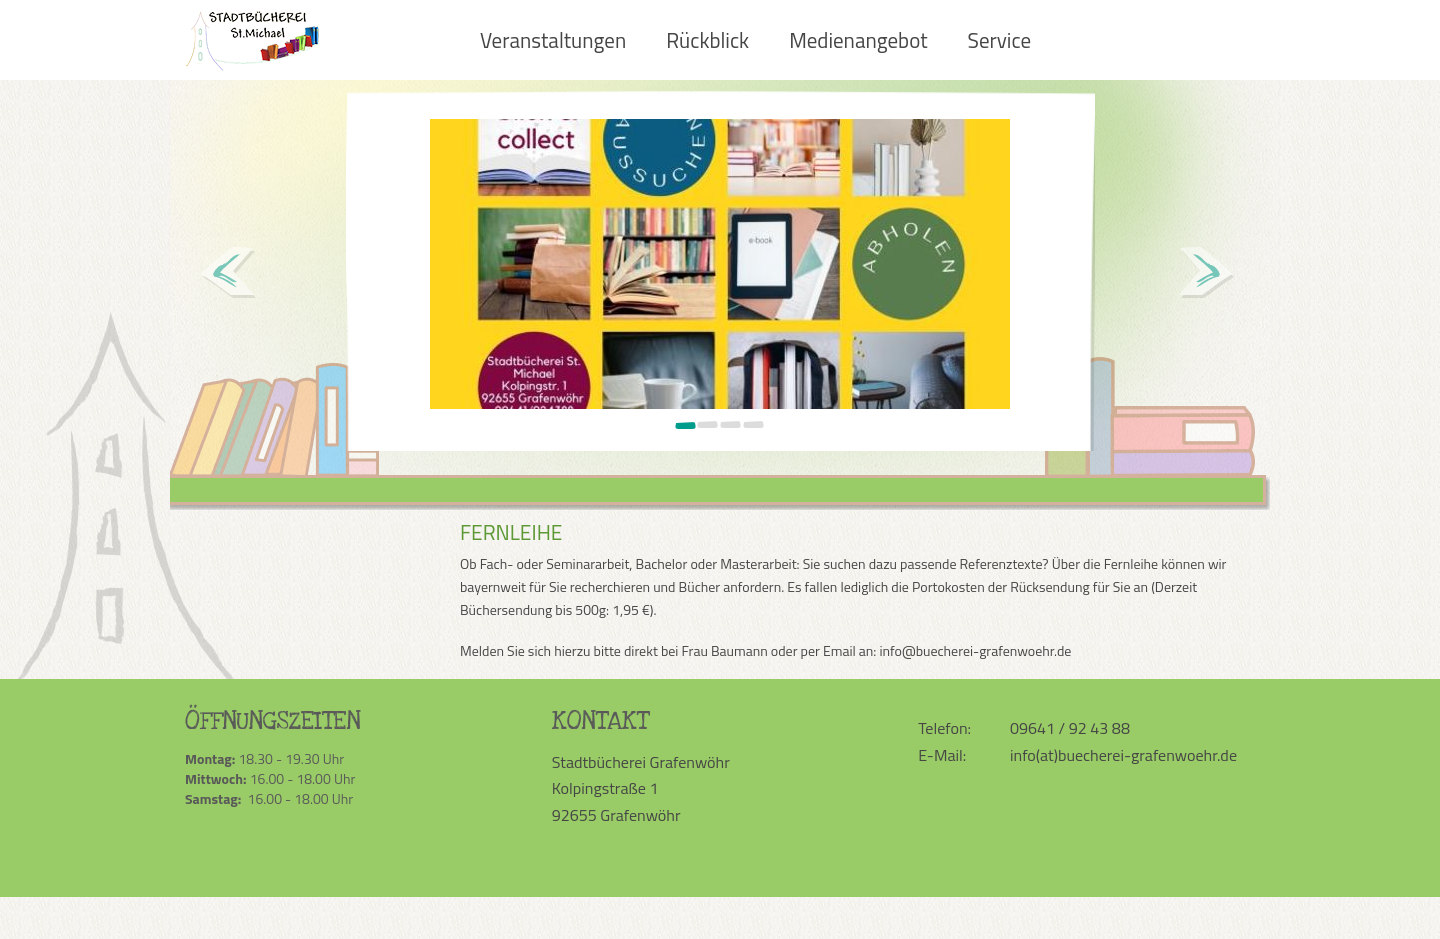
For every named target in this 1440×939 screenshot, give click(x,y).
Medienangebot (858, 40)
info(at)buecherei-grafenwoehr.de (1123, 755)
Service (1000, 40)
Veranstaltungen (553, 40)
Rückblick (707, 40)
